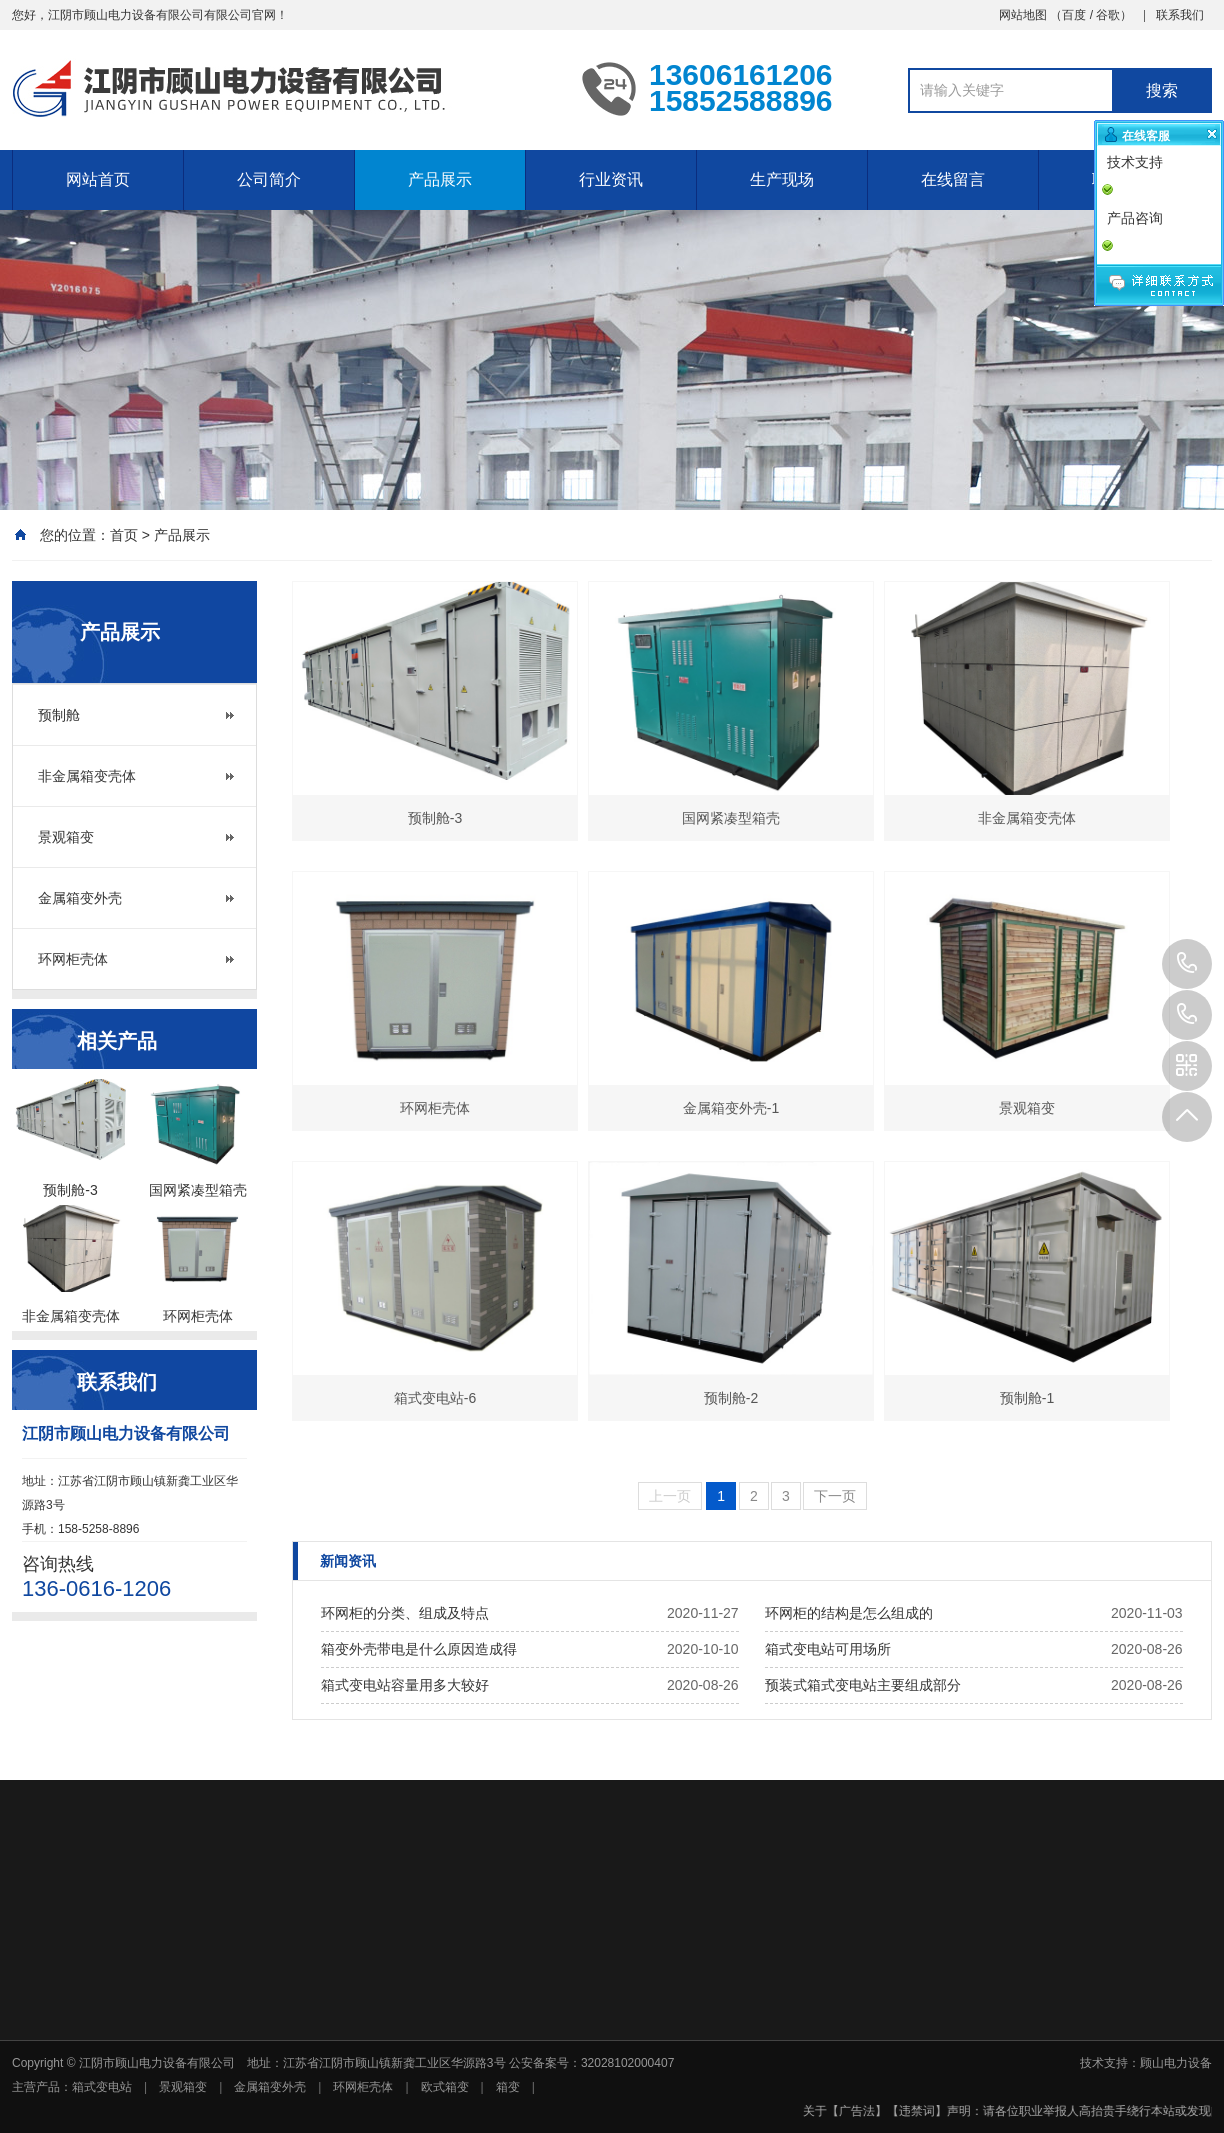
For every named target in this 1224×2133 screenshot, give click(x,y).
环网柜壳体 (73, 959)
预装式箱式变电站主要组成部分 (863, 1685)
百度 (1074, 15)
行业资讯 (611, 179)
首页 (124, 535)
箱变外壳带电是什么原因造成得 (419, 1649)
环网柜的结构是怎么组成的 (849, 1613)
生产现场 (782, 179)
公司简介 (269, 179)
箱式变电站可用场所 (828, 1649)
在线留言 (953, 179)
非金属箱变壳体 (87, 776)
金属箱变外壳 (80, 898)
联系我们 (1180, 15)
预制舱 (59, 715)
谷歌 (1108, 15)
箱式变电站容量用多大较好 (405, 1685)
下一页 (835, 1496)
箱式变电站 (102, 2087)
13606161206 (1187, 964)
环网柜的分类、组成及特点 (405, 1613)
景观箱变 (66, 837)
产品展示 (440, 179)
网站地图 (1023, 15)
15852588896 (1187, 1015)
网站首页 (98, 179)
